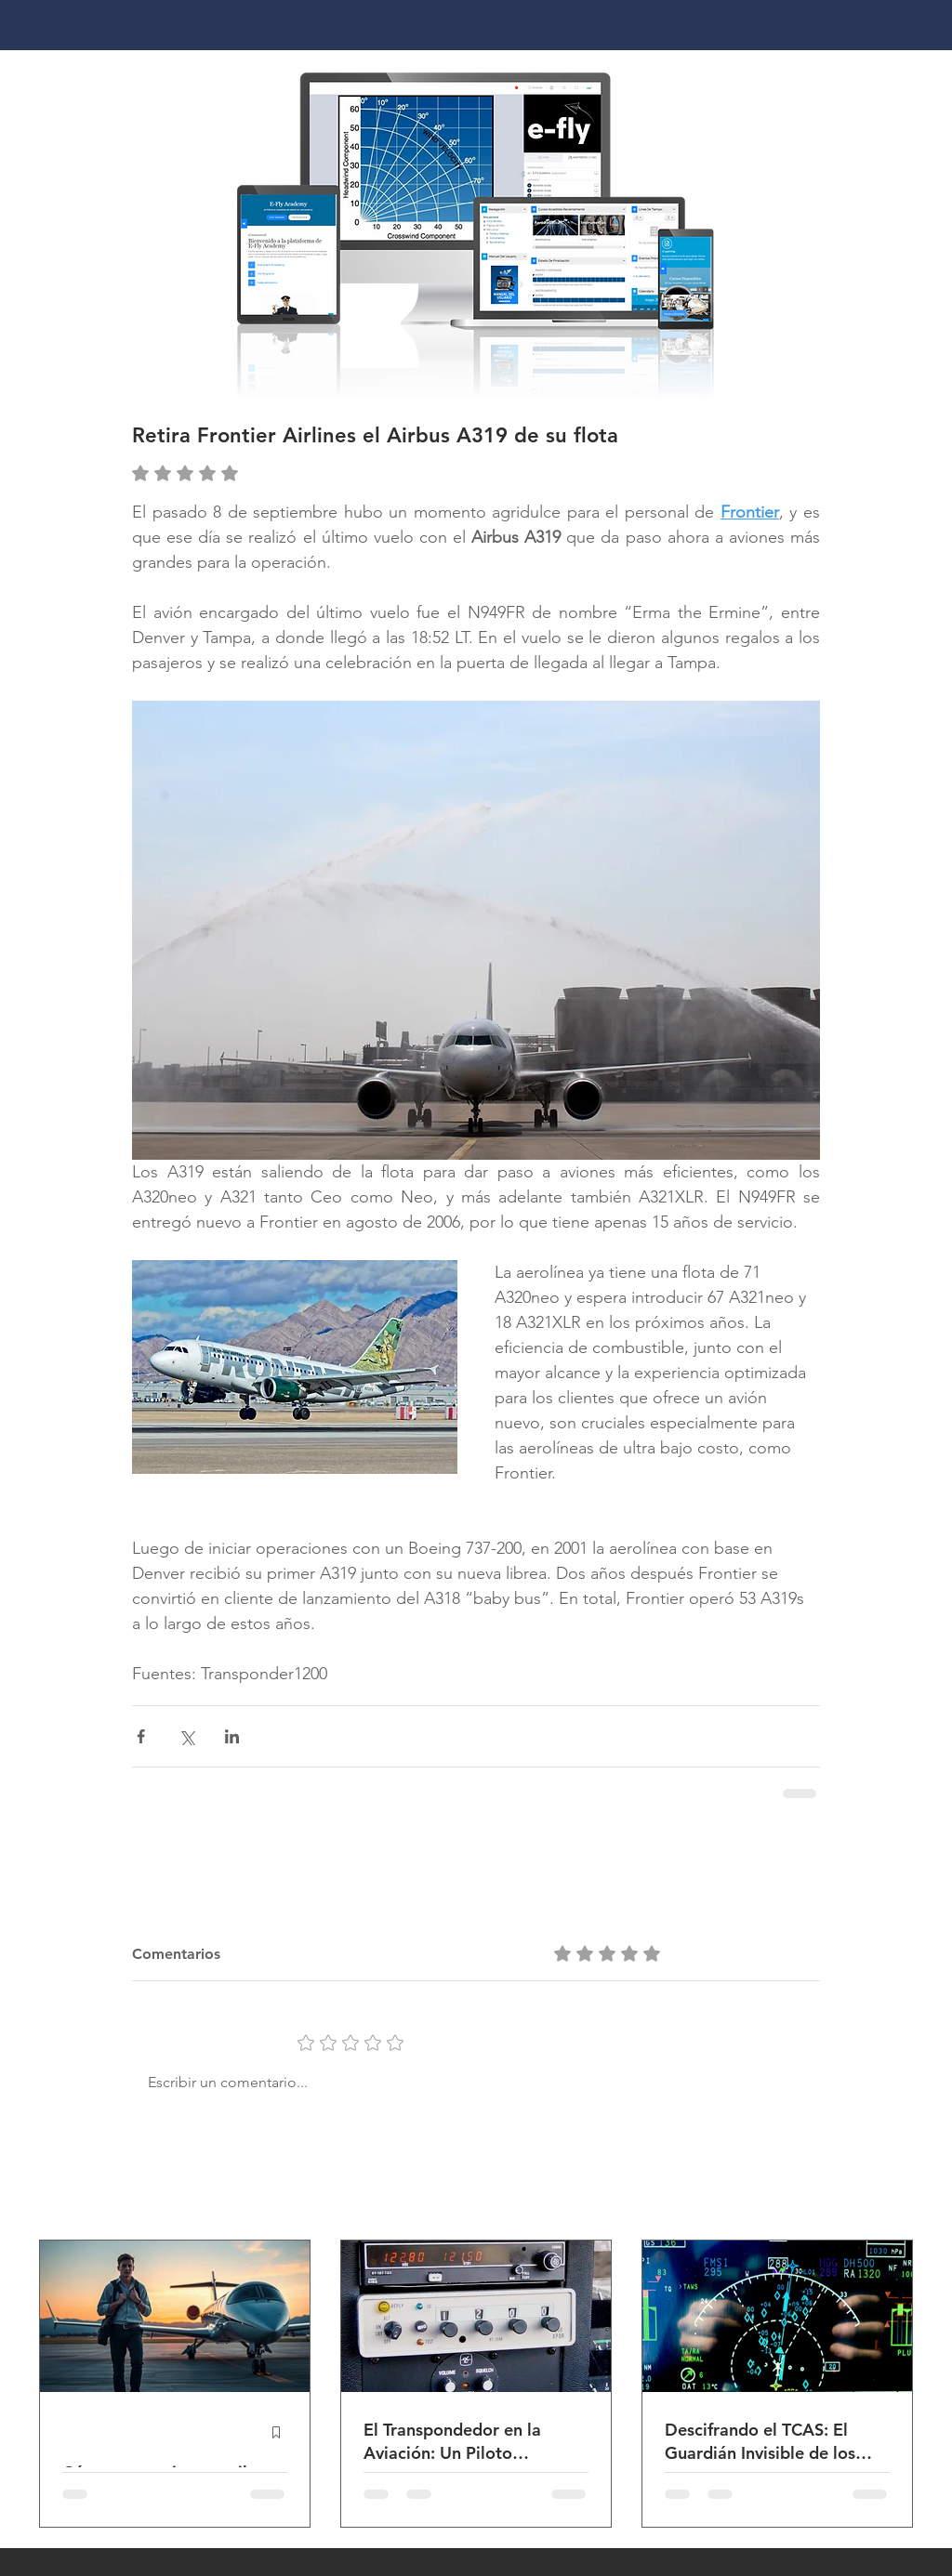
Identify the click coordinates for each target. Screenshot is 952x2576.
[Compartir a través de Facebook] (141, 1736)
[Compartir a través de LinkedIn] (232, 1736)
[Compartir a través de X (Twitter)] (186, 1736)
